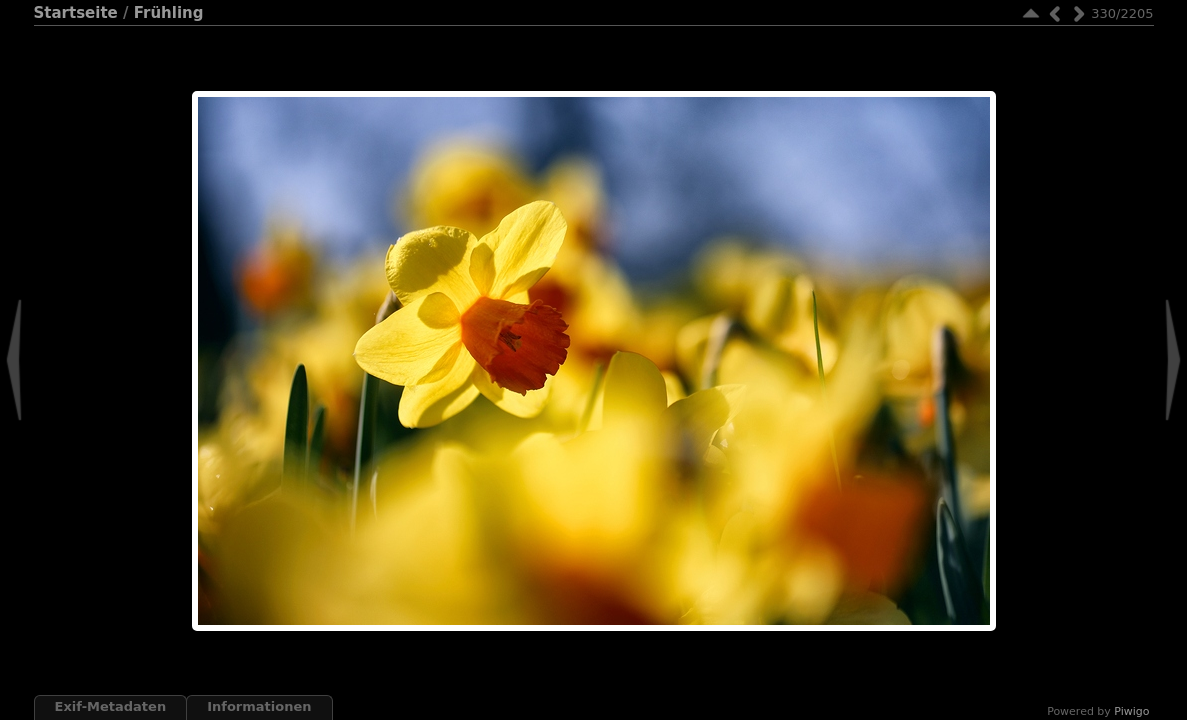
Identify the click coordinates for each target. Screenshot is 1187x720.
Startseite (76, 13)
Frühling (169, 13)
